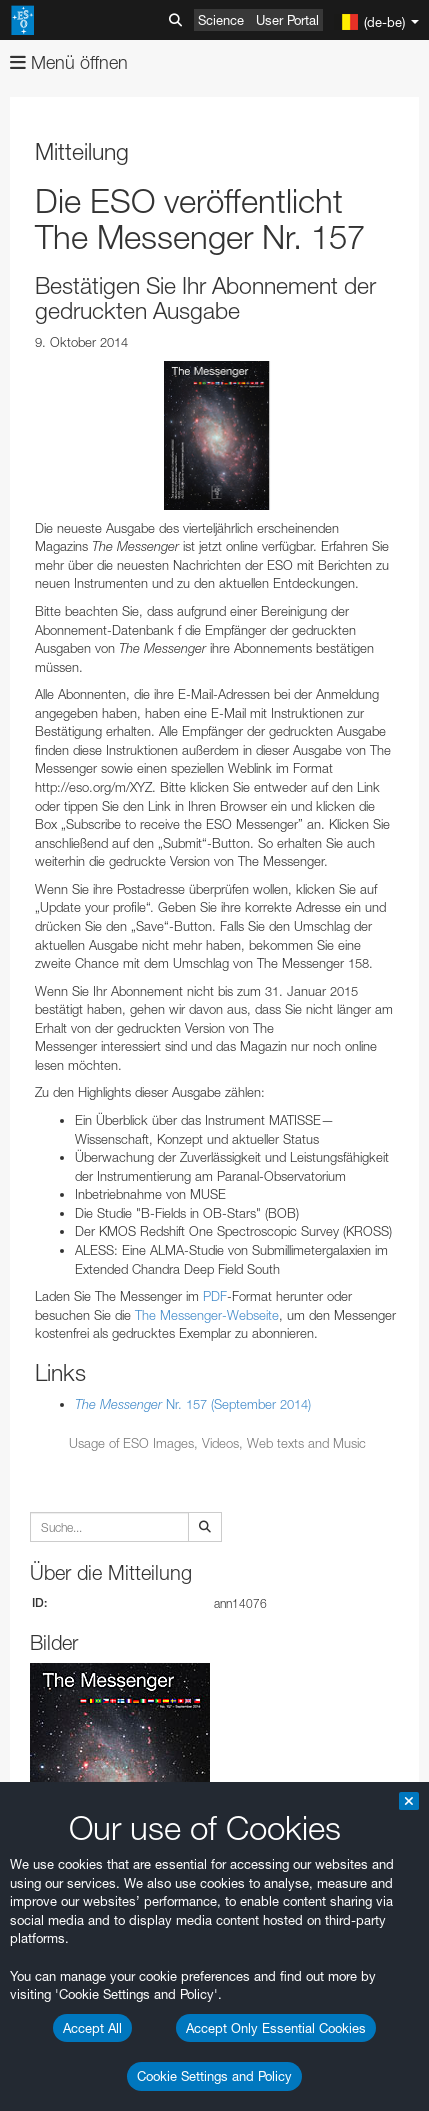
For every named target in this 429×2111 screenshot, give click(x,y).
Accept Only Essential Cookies (276, 2028)
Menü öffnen (69, 62)
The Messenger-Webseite (207, 1315)
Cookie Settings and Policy (214, 2076)
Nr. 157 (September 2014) (193, 1404)
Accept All (92, 2028)
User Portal (287, 20)
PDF (215, 1296)
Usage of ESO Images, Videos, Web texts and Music (217, 1443)
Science (221, 20)
